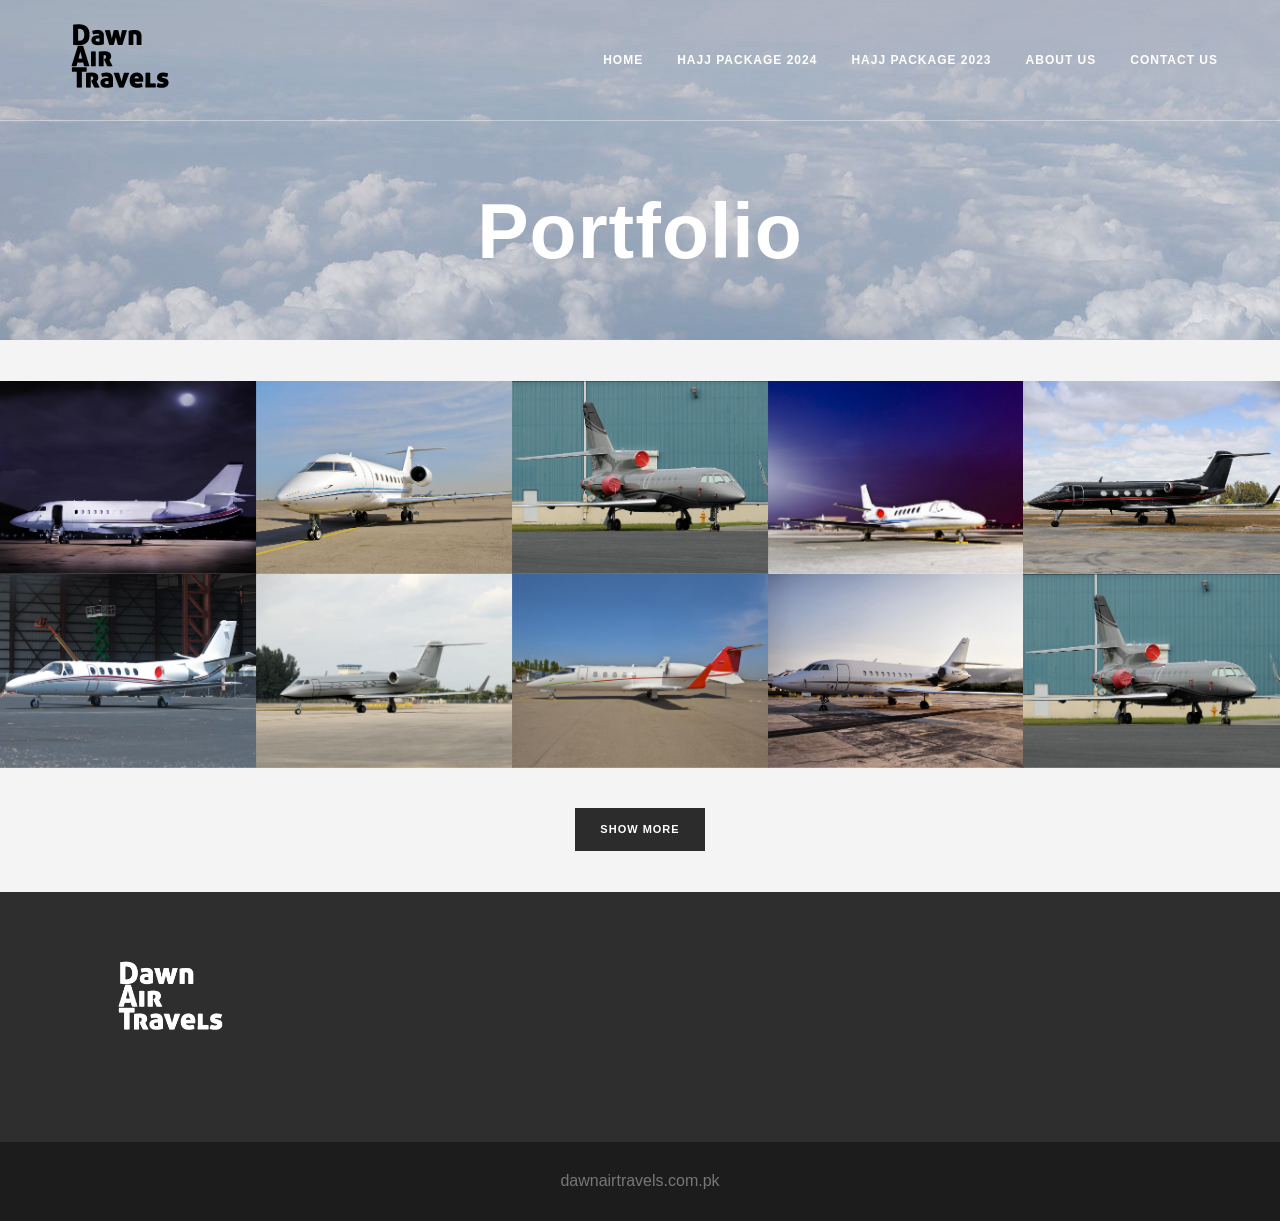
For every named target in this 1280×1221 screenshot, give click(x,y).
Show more (639, 829)
